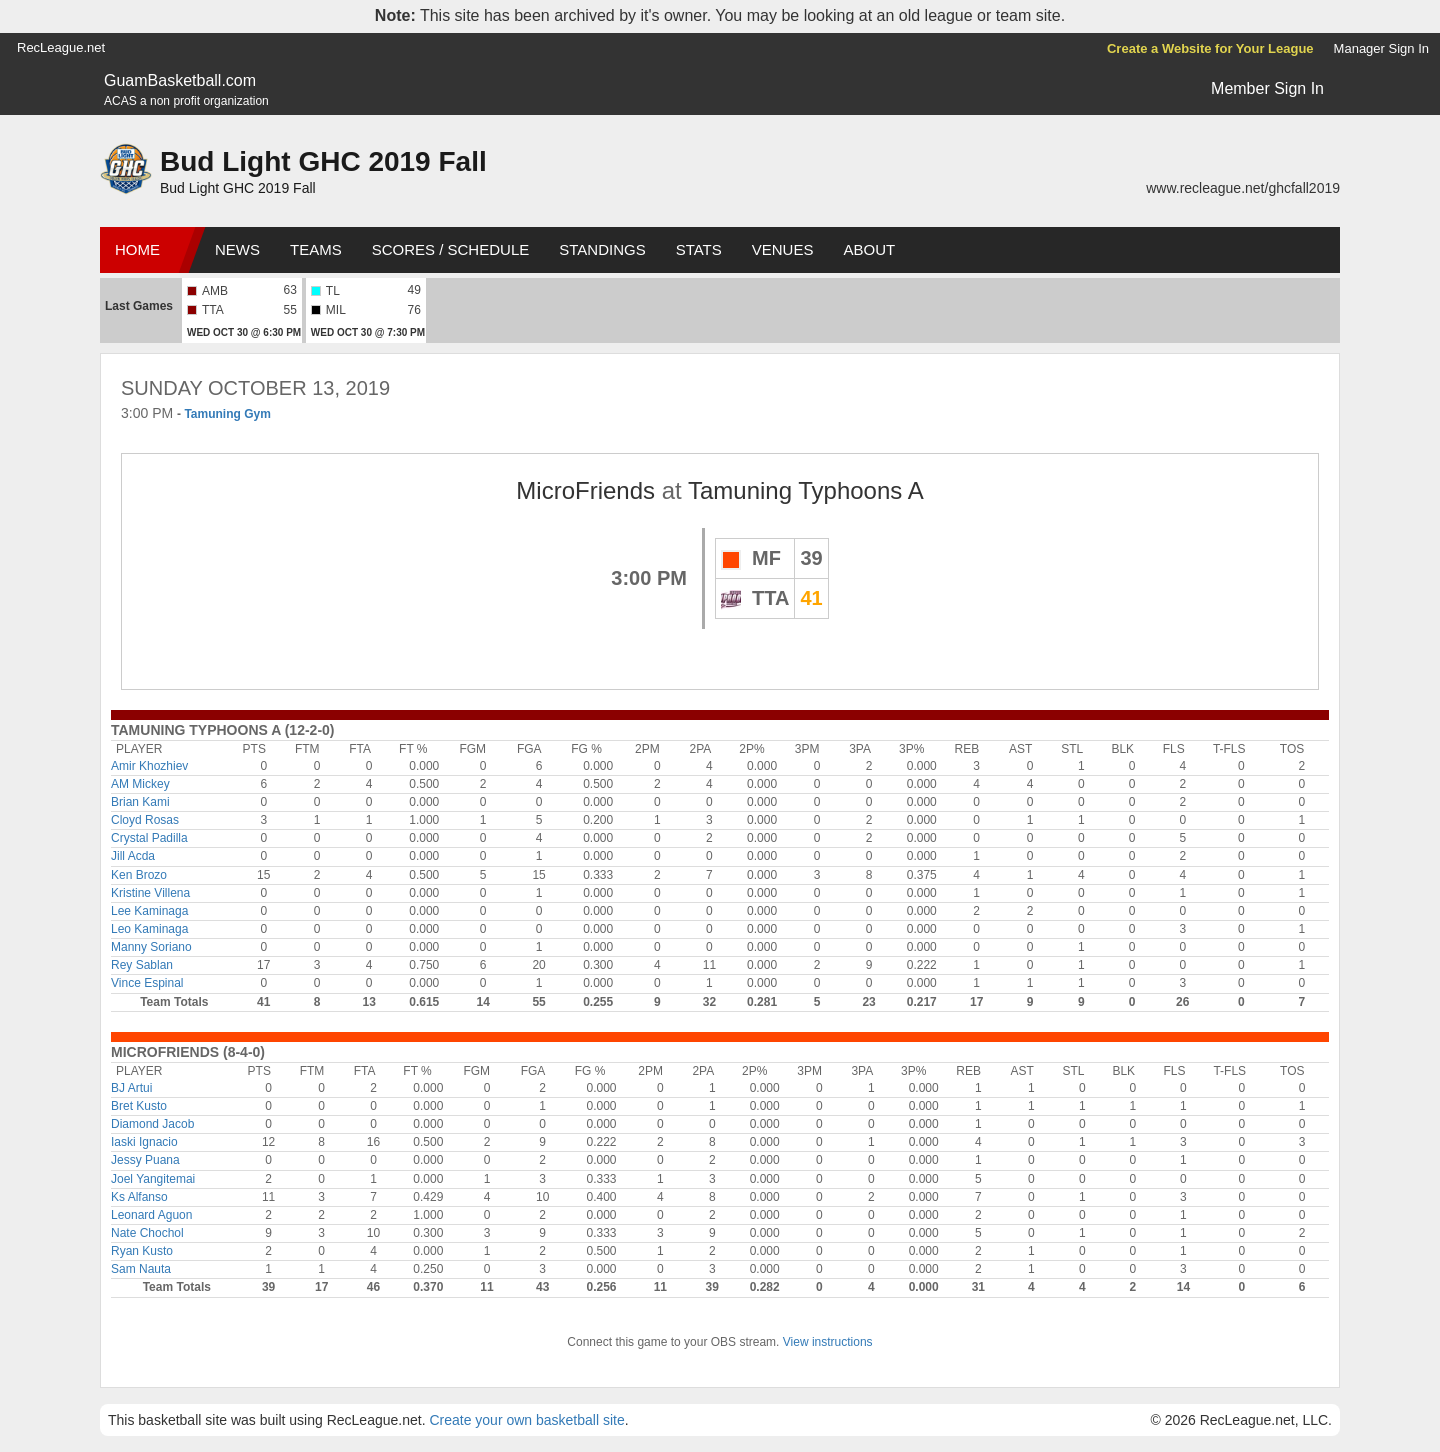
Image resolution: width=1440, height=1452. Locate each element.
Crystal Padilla (149, 838)
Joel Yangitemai (153, 1179)
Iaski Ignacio (144, 1142)
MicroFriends (585, 490)
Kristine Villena (150, 893)
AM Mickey (140, 784)
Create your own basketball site (526, 1420)
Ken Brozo (139, 875)
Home (137, 249)
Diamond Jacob (152, 1124)
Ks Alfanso (139, 1197)
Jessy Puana (145, 1160)
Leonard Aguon (151, 1215)
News (237, 249)
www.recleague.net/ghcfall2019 (1243, 188)
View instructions (828, 1342)
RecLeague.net (61, 47)
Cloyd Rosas (145, 820)
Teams (316, 249)
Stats (699, 249)
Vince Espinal (147, 983)
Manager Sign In (1381, 48)
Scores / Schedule (451, 249)
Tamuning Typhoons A (806, 490)
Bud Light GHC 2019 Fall (323, 161)
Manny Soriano (151, 947)
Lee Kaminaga (149, 911)
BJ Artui (131, 1088)
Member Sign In (1267, 88)
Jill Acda (133, 856)
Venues (783, 249)
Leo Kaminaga (149, 929)
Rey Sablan (142, 965)
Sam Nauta (141, 1269)
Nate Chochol (147, 1233)
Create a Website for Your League (1210, 48)
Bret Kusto (139, 1106)
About (869, 249)
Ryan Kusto (142, 1251)
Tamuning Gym (227, 414)
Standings (602, 249)
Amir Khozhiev (149, 766)
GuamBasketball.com (180, 80)
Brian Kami (140, 802)
